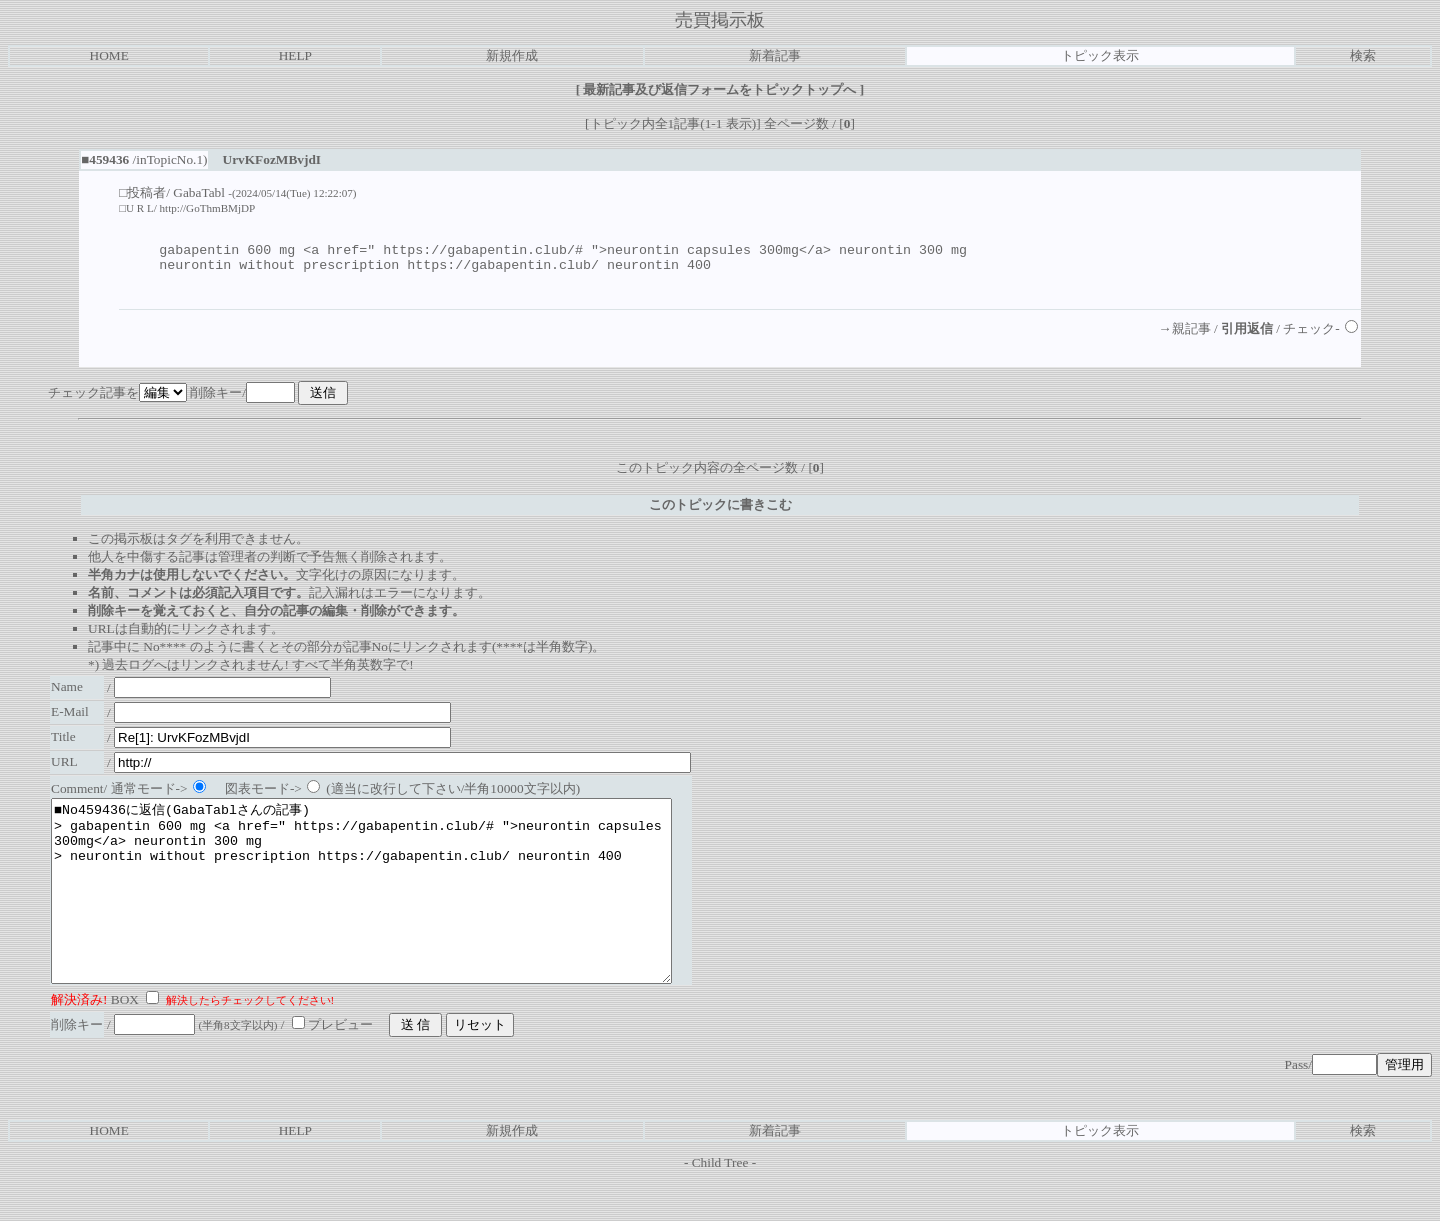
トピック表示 (1100, 55)
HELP (295, 55)
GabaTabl (199, 192)
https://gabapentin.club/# (483, 252)
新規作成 (512, 55)
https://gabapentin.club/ (503, 270)
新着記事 (775, 55)
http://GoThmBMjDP (208, 208)
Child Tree (720, 1204)
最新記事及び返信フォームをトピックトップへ (720, 89)
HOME (109, 55)
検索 (1363, 55)
